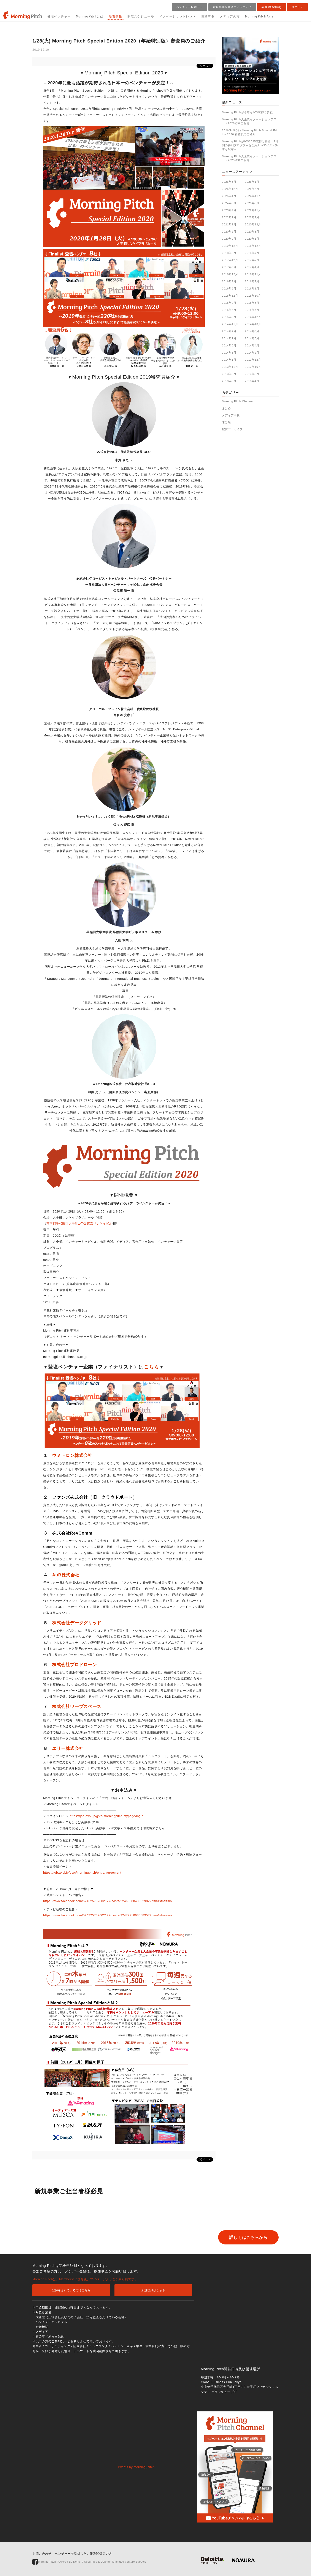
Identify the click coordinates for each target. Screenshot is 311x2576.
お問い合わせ (41, 2553)
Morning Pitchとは (89, 16)
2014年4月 (252, 345)
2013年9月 (229, 374)
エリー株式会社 (67, 1748)
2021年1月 (229, 224)
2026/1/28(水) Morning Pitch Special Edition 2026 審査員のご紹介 (250, 132)
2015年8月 (229, 302)
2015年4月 (252, 309)
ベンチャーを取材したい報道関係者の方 (83, 2553)
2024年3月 (229, 203)
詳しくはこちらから (241, 2237)
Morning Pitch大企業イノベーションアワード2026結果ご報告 (249, 121)
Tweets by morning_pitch (136, 2467)
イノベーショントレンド (177, 16)
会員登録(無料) (271, 7)
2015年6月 (252, 302)
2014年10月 (253, 324)
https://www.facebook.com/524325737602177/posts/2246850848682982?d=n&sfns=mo (107, 1901)
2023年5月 (252, 203)
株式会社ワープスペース (76, 1706)
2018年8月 (229, 253)
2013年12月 (253, 359)
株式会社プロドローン (74, 1664)
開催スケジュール (140, 16)
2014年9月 (229, 331)
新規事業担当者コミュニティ (232, 7)
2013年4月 (252, 381)
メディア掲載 (231, 415)
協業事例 (208, 16)
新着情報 (115, 16)
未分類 (226, 422)
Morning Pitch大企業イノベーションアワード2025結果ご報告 (249, 158)
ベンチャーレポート (189, 7)
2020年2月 (229, 238)
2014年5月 (229, 345)
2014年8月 (252, 331)
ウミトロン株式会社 (72, 1455)
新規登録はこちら (153, 2290)
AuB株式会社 (65, 1575)
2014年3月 (229, 352)
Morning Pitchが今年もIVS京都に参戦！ (249, 112)
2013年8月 (252, 374)
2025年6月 (252, 188)
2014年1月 (229, 359)
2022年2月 (229, 217)
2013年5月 (229, 381)
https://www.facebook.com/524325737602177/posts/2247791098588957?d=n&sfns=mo (107, 1915)
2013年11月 (230, 366)
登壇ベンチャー (59, 16)
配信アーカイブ (232, 429)
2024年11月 (253, 196)
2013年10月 (253, 366)
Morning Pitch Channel (238, 401)
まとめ (226, 408)
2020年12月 (253, 224)
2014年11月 (230, 324)
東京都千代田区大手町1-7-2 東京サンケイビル (79, 1223)
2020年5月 (229, 231)
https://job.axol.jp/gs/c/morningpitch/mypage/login (106, 1816)
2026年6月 (229, 181)
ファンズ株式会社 (70, 1497)
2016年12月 (230, 274)
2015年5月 (229, 309)
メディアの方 (230, 16)
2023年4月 (229, 210)
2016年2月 (229, 288)
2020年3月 (252, 231)
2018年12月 (253, 245)
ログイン (297, 7)
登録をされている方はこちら (71, 2290)
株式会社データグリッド (76, 1622)
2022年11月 (253, 210)
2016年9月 (229, 281)
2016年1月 (252, 288)
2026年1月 (252, 181)
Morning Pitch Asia (259, 16)
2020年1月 (252, 238)
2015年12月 (230, 295)
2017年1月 (252, 267)
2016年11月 (253, 274)
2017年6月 (229, 267)
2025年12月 (230, 188)
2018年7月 (252, 253)
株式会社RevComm (72, 1533)
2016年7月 (252, 281)
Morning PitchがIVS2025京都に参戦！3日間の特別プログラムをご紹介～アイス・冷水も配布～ (250, 145)
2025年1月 (229, 196)
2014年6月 (252, 338)
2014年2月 (252, 352)
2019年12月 (230, 245)
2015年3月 (229, 317)
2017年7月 (252, 260)
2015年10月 (253, 295)
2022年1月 (252, 217)
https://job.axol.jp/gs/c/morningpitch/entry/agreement (82, 1872)
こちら (151, 1367)
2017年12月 (230, 260)
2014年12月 (253, 317)
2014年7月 (229, 338)
